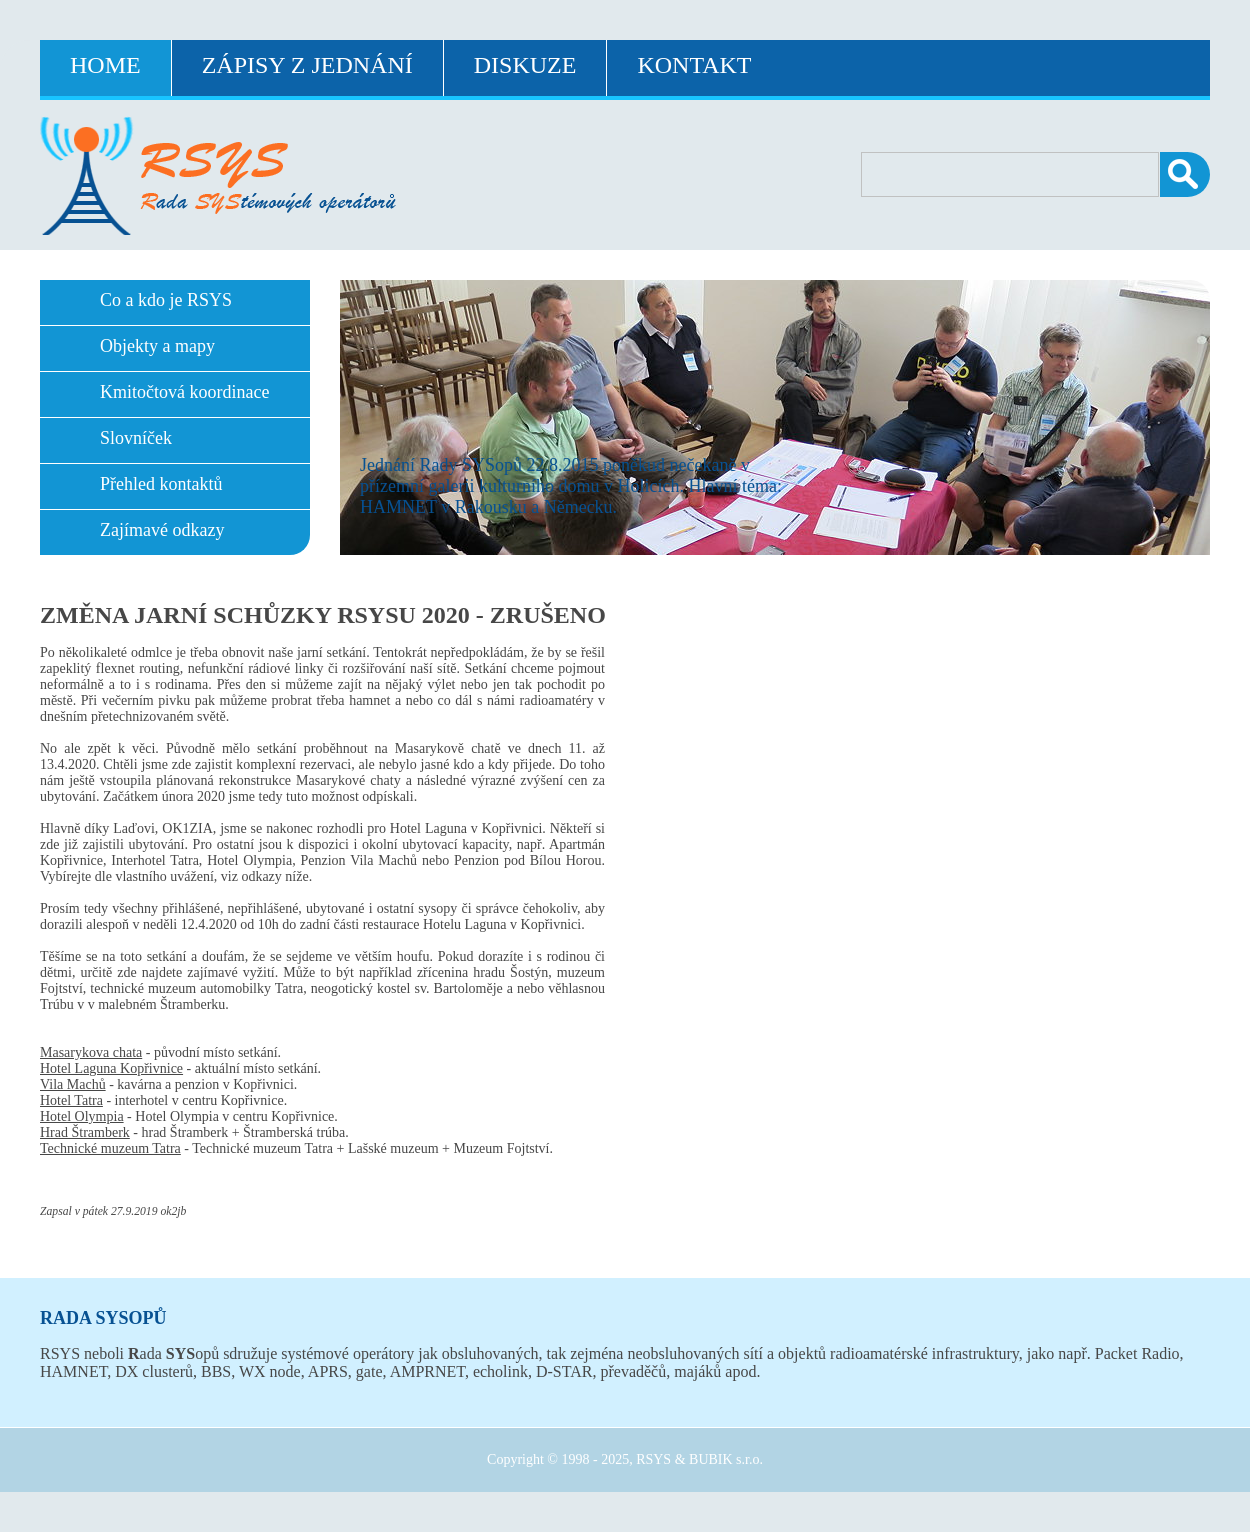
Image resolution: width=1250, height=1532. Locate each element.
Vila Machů (73, 1084)
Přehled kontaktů (161, 484)
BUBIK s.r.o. (726, 1459)
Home (105, 65)
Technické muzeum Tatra (110, 1148)
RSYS (653, 1459)
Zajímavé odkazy (162, 530)
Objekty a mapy (157, 346)
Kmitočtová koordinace (184, 392)
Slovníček (136, 438)
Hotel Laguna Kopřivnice (111, 1068)
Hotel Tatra (71, 1100)
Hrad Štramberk (85, 1132)
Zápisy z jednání (307, 65)
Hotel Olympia (82, 1116)
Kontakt (694, 65)
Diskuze (525, 65)
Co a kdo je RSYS (166, 300)
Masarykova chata (91, 1052)
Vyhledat (1185, 174)
